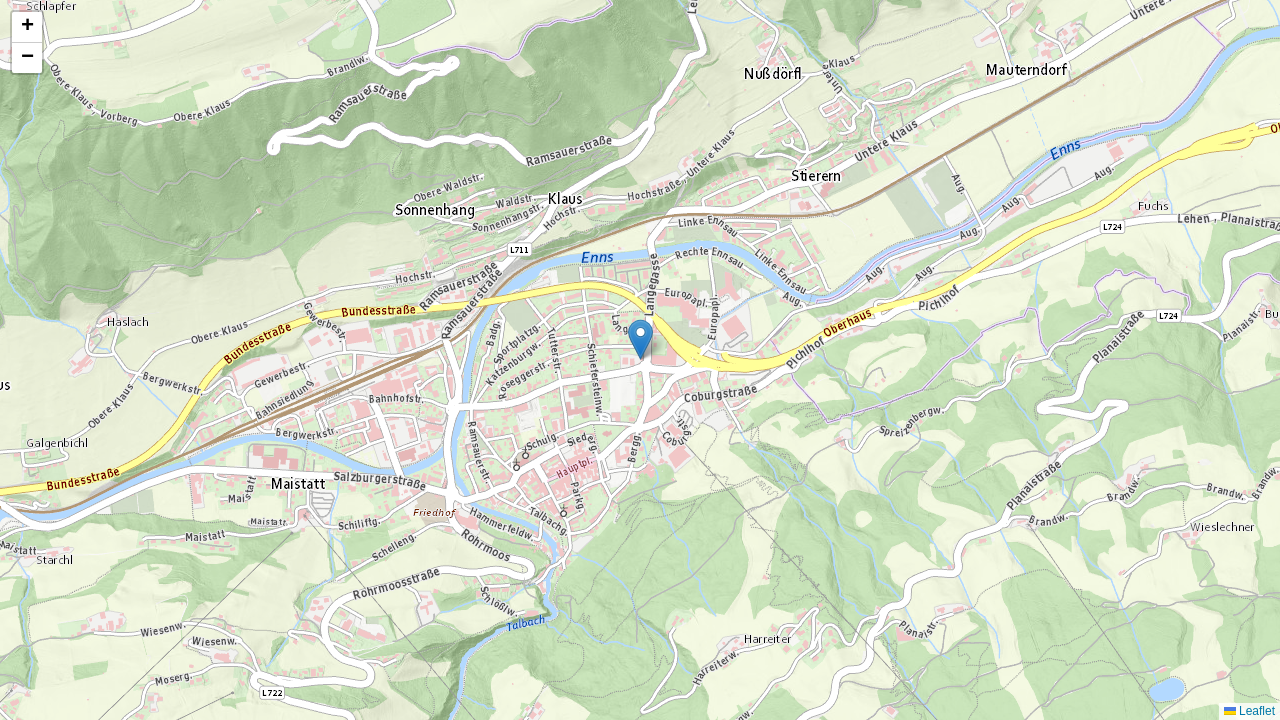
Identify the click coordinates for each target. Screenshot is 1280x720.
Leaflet (1249, 711)
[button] (640, 339)
